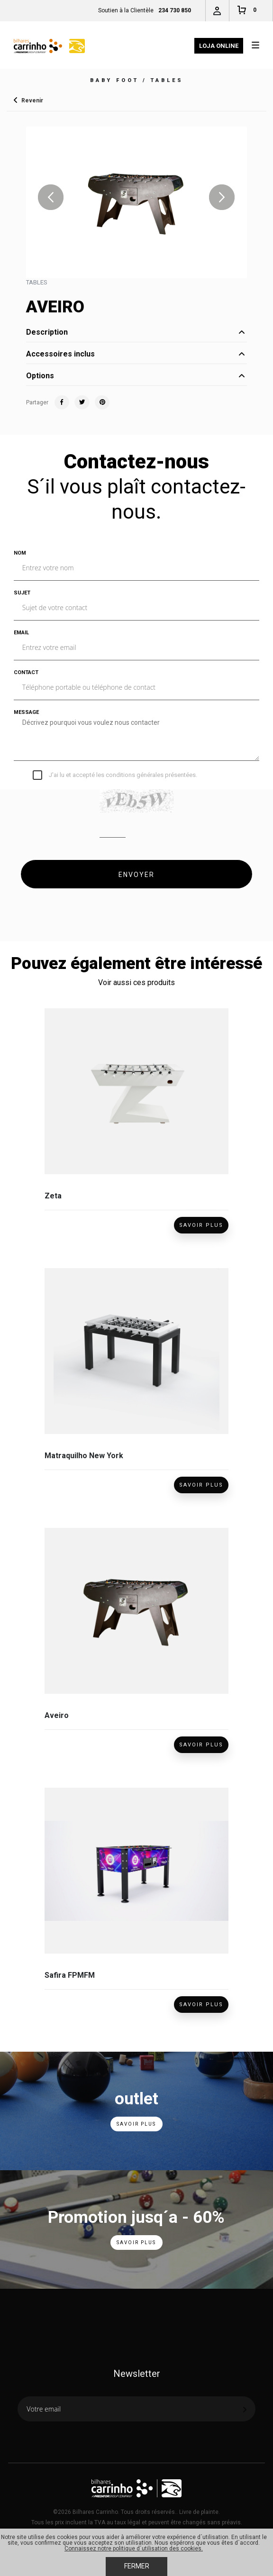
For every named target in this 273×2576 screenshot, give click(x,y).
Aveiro (57, 1715)
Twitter (82, 402)
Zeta (53, 1195)
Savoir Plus (201, 1225)
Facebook (62, 402)
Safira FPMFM (70, 1975)
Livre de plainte (198, 2512)
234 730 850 (174, 10)
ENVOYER (136, 874)
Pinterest (101, 402)
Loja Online (218, 45)
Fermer (136, 2566)
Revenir (32, 100)
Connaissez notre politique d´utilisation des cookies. (133, 2548)
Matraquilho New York (84, 1455)
